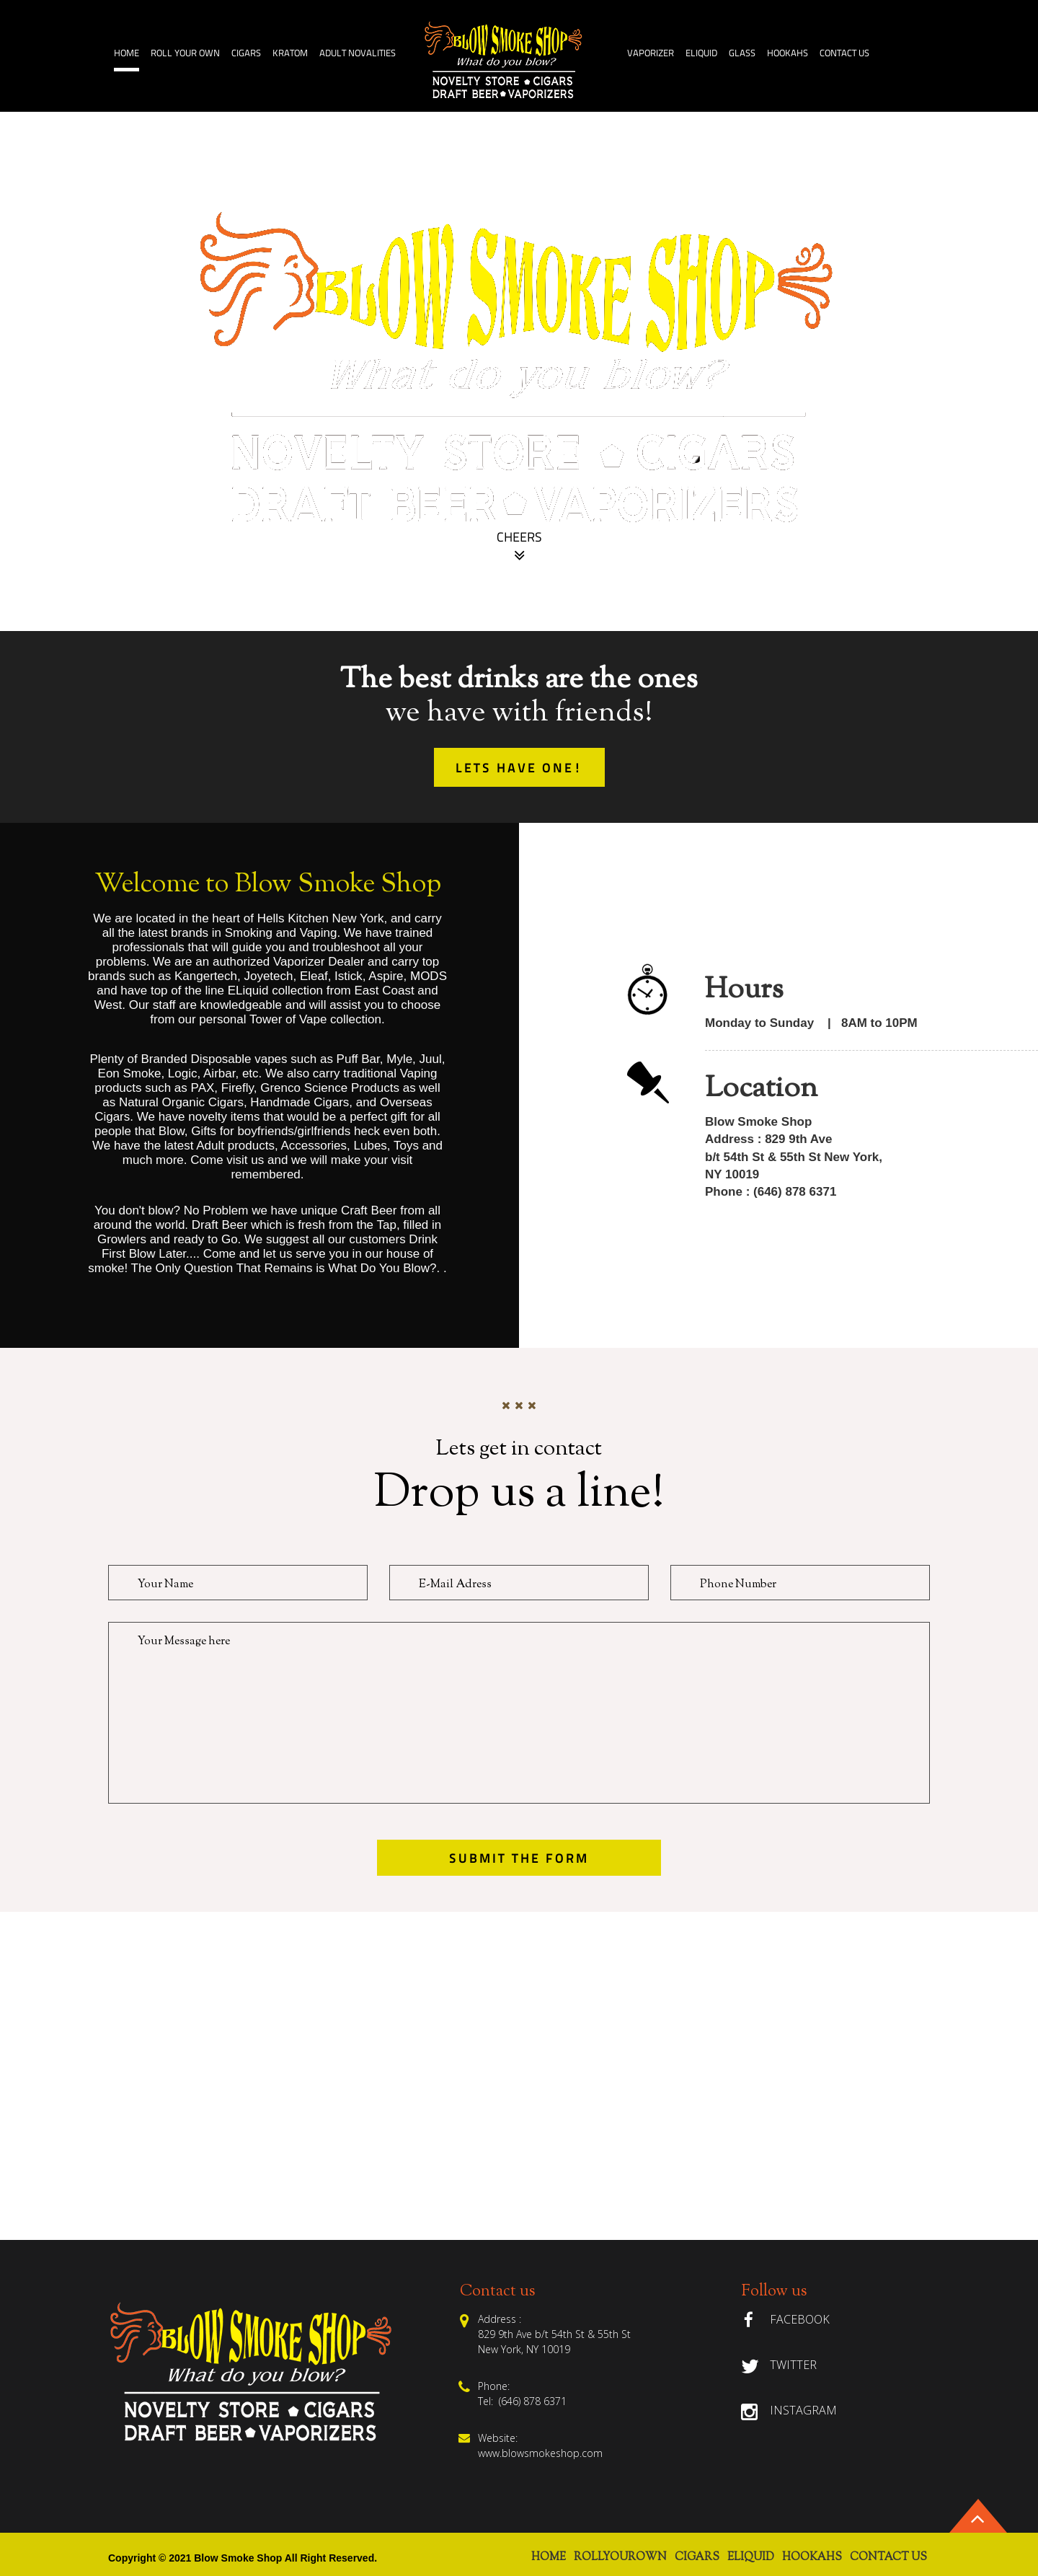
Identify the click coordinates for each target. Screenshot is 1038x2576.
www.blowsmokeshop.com (540, 2453)
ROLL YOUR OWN (185, 53)
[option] (519, 371)
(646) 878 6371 (530, 2401)
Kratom (290, 53)
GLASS (742, 53)
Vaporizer (650, 53)
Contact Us (844, 53)
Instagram (803, 2410)
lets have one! (519, 768)
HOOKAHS (787, 53)
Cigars (246, 53)
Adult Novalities (357, 53)
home (126, 53)
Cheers (519, 548)
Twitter (793, 2365)
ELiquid (701, 53)
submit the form (519, 1859)
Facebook (800, 2319)
